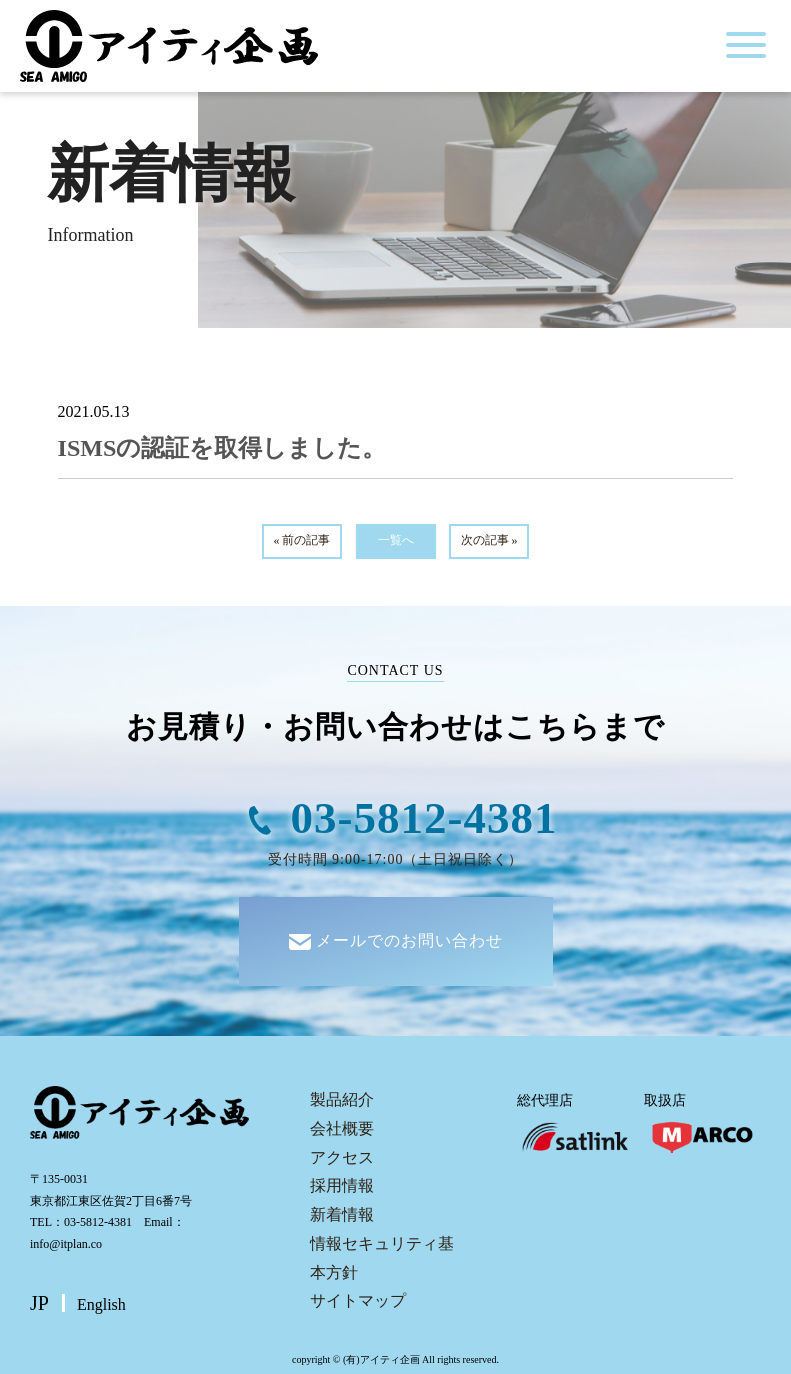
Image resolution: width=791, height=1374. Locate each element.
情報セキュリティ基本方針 (382, 1258)
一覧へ (396, 540)
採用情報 (342, 1185)
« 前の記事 (301, 540)
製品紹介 (342, 1099)
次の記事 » (489, 540)
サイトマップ (358, 1300)
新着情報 (342, 1214)
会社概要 (342, 1128)
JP (39, 1303)
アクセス (342, 1157)
